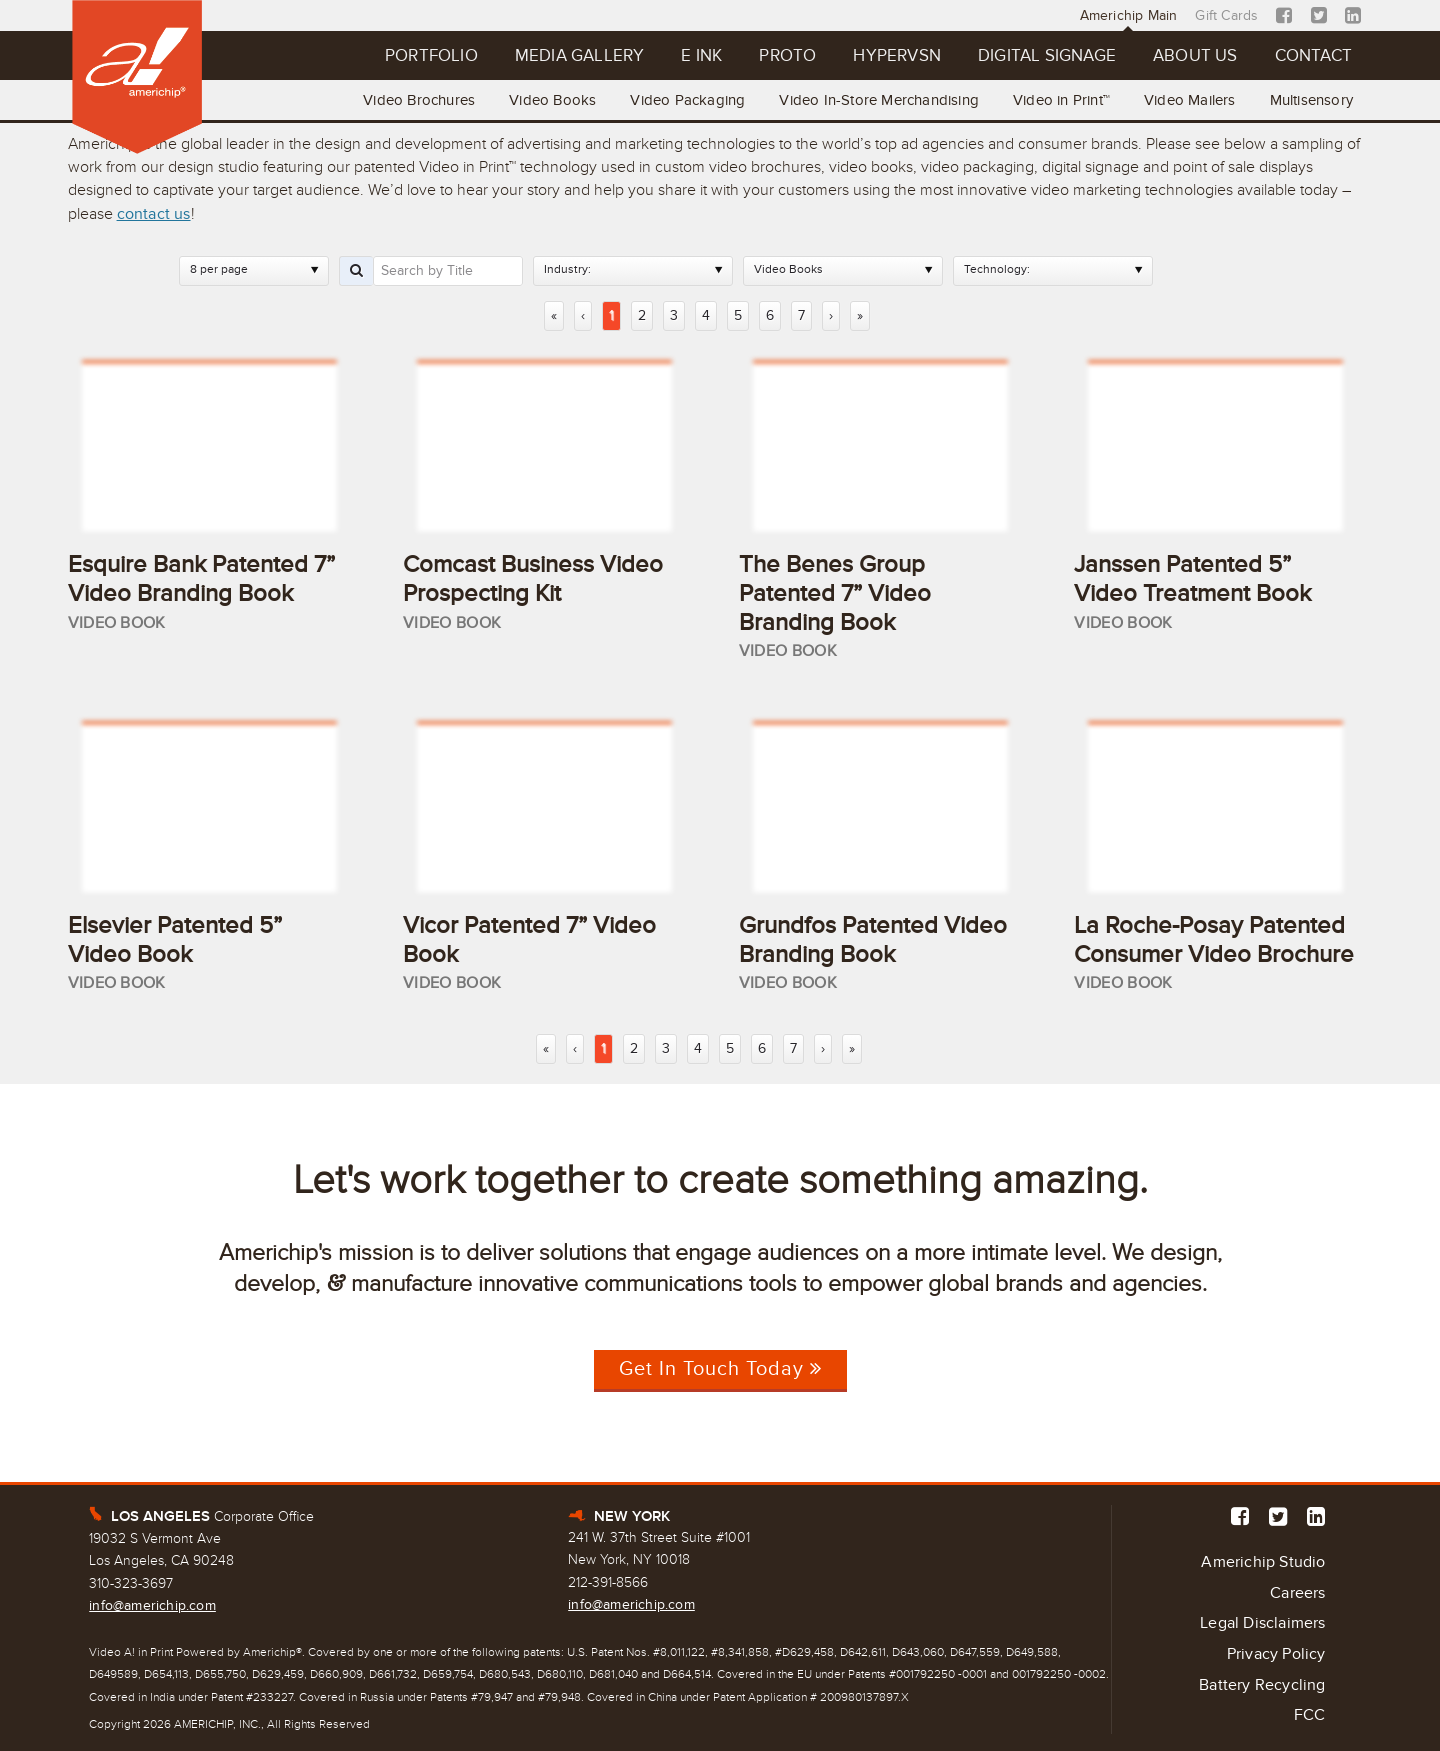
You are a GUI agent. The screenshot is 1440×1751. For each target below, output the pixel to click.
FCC (1310, 1715)
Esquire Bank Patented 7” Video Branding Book (201, 579)
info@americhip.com (152, 1605)
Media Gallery (580, 55)
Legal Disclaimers (1262, 1623)
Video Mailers (1190, 100)
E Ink (701, 55)
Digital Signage (1047, 55)
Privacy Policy (1276, 1654)
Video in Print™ (1061, 100)
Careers (1297, 1593)
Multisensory (1311, 100)
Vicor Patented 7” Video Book (529, 940)
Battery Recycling (1262, 1685)
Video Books (552, 100)
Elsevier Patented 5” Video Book (175, 940)
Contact (1313, 55)
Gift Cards (1226, 15)
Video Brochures (419, 100)
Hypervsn (897, 55)
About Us (1195, 55)
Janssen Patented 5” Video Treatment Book (1192, 579)
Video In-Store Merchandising (879, 100)
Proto (787, 55)
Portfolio (431, 55)
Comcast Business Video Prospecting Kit (533, 579)
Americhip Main (1129, 15)
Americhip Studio (1263, 1562)
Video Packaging (687, 100)
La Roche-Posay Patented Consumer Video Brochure (1214, 940)
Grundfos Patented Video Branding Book (873, 940)
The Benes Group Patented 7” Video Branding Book (835, 593)
